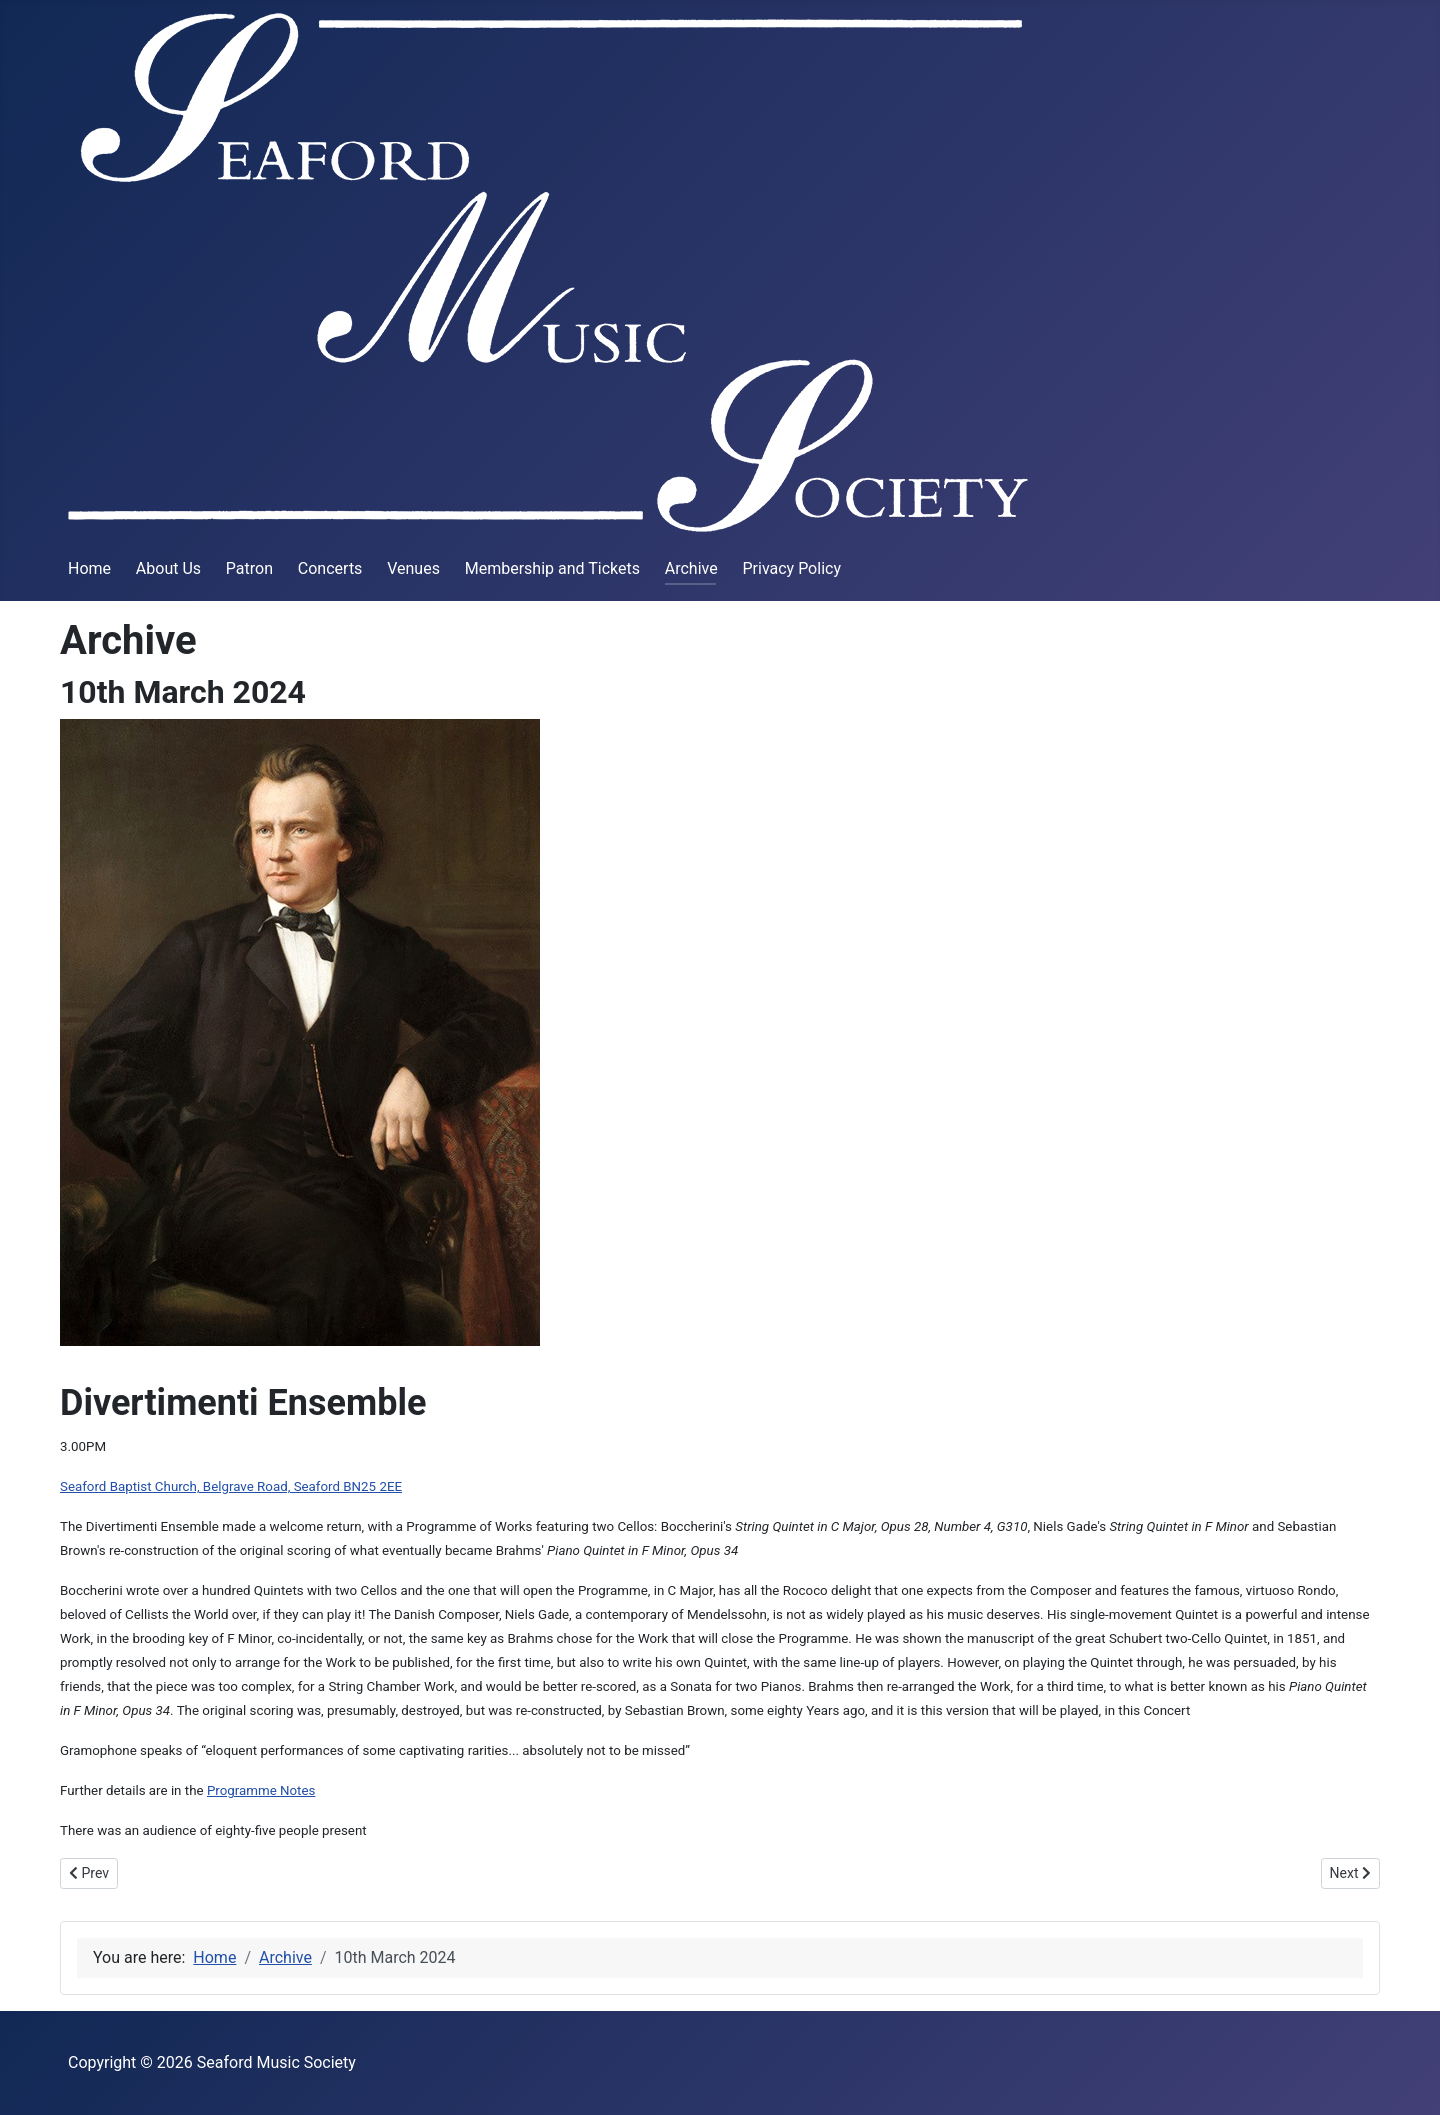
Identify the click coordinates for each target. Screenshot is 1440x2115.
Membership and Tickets (552, 568)
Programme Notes (261, 1790)
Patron (249, 568)
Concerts (330, 568)
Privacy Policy (791, 568)
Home (89, 568)
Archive (691, 568)
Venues (413, 568)
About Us (168, 568)
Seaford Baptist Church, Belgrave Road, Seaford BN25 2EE (231, 1486)
